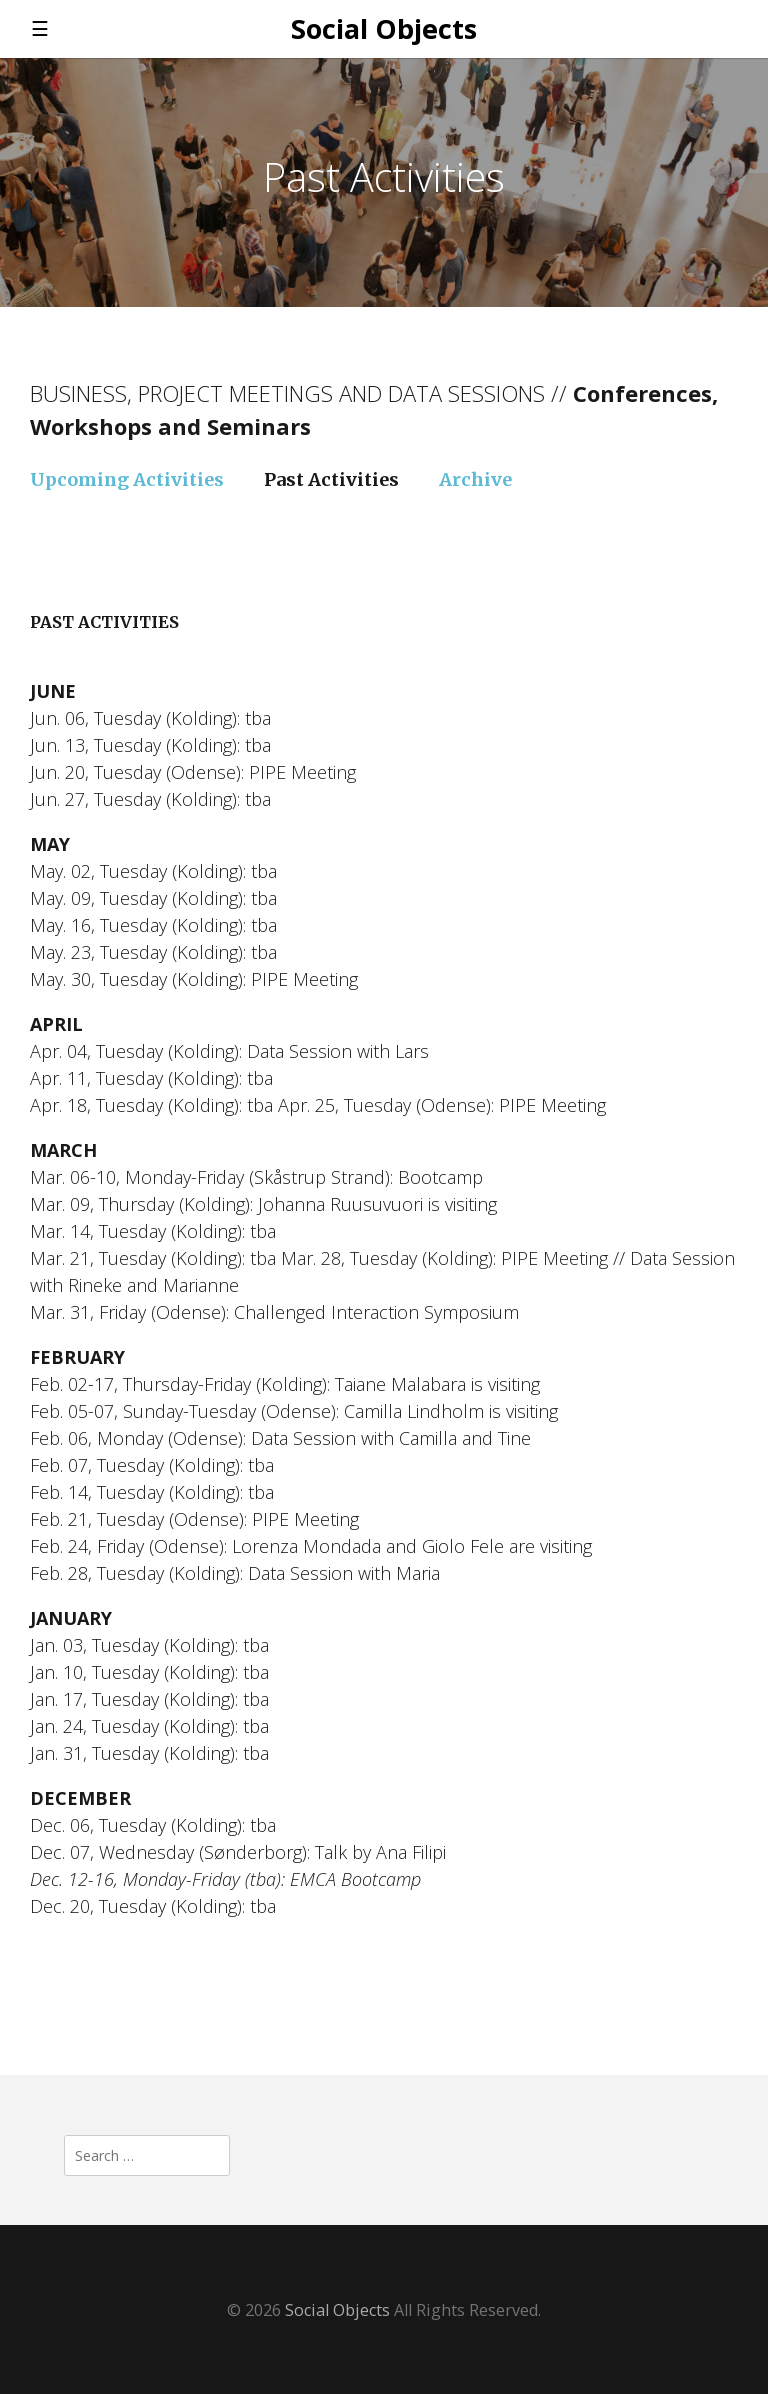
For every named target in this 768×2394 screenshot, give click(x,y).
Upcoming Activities (127, 479)
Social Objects (384, 28)
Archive (475, 479)
